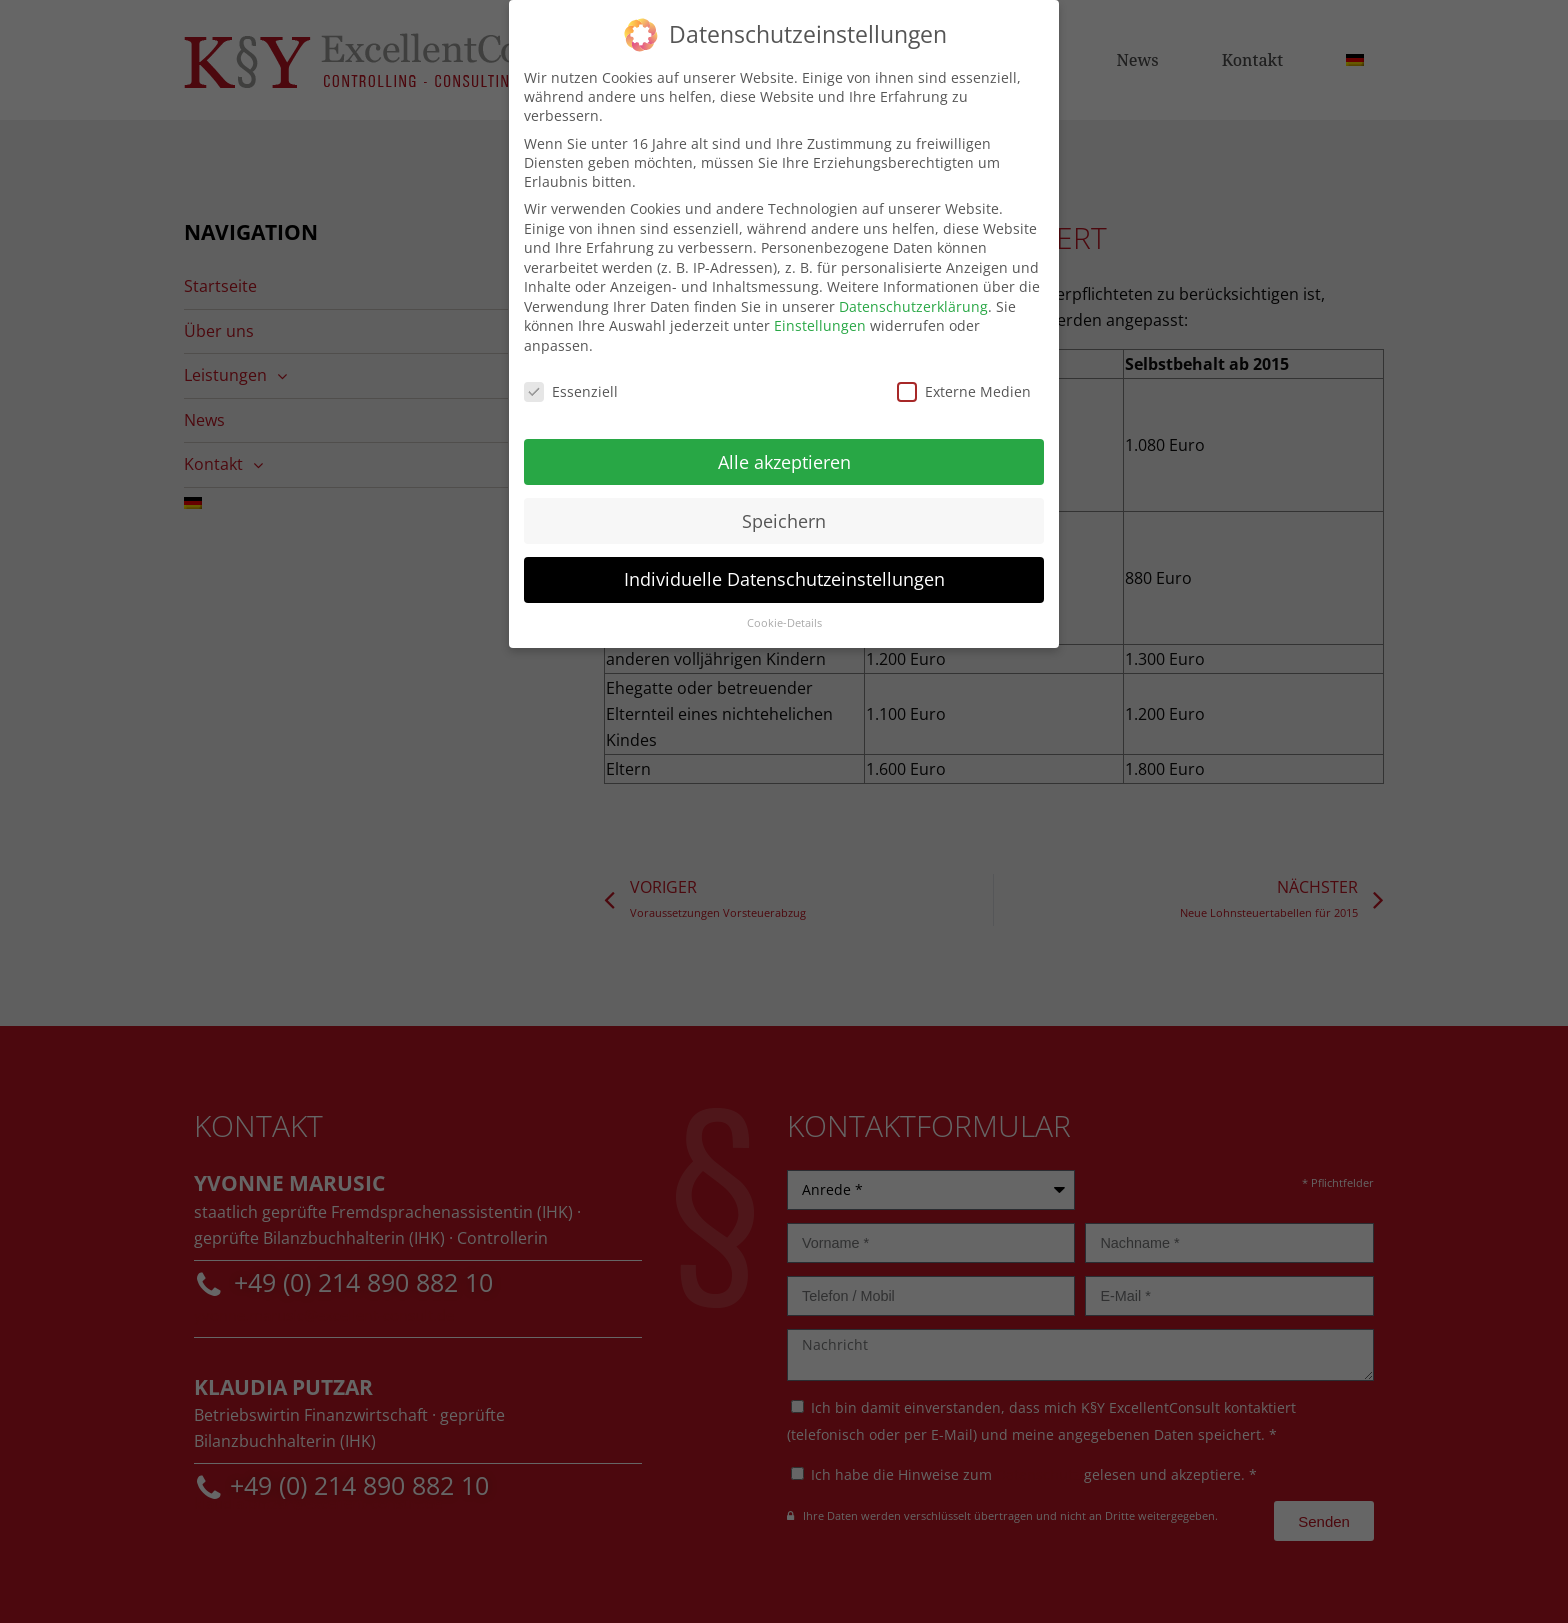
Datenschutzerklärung (913, 297)
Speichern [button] (784, 512)
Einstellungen (820, 317)
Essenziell (571, 382)
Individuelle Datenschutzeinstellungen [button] (784, 571)
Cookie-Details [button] (784, 615)
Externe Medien (964, 382)
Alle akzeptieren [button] (784, 453)
